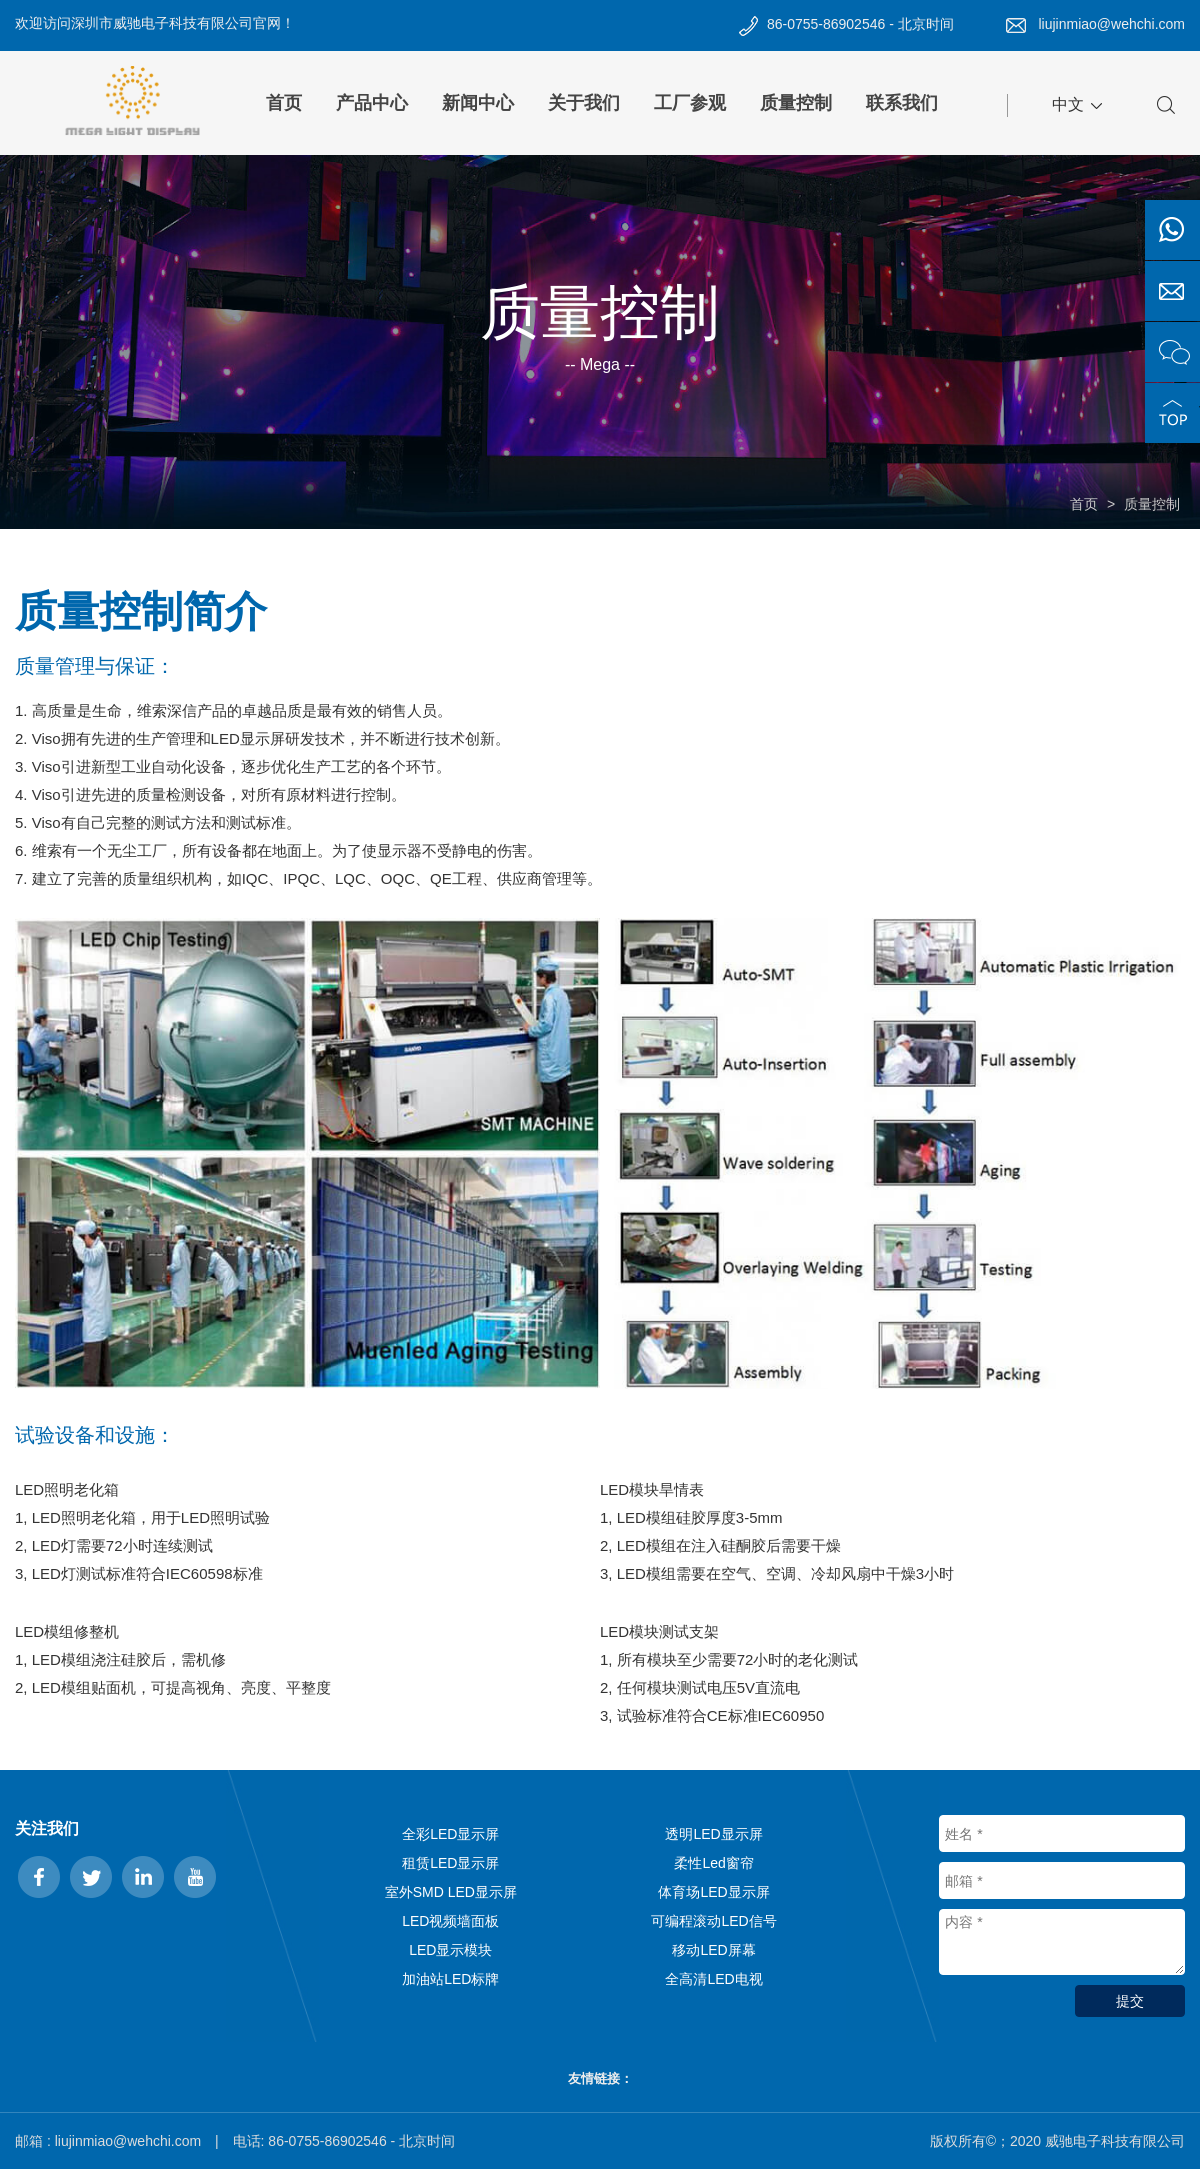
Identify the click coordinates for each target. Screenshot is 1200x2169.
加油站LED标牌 (450, 1979)
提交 (1130, 2001)
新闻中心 (478, 103)
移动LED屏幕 (713, 1950)
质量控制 (796, 103)
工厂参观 (690, 103)
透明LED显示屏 (713, 1834)
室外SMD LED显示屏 (451, 1892)
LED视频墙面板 (450, 1921)
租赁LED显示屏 (450, 1863)
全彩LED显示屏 (450, 1834)
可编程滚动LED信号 (713, 1921)
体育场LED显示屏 (713, 1892)
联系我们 (902, 103)
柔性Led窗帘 (713, 1863)
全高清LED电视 (713, 1979)
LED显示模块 (450, 1950)
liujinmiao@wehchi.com (1112, 24)
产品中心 (372, 103)
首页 (284, 103)
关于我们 (584, 103)
